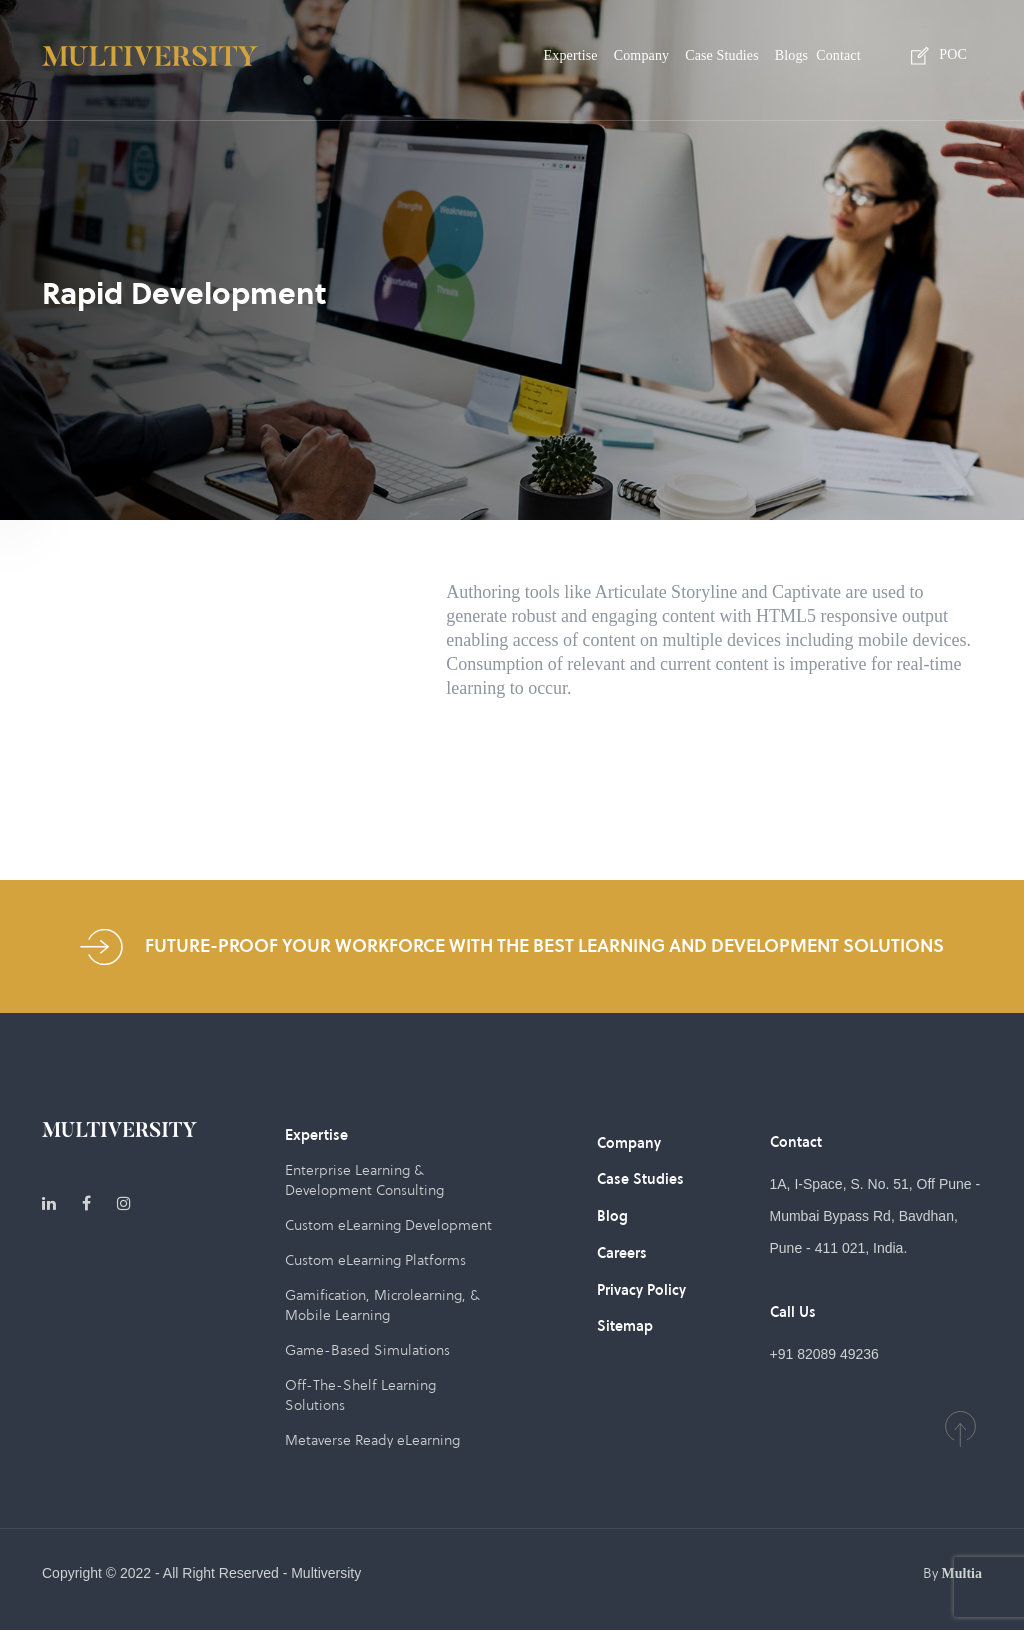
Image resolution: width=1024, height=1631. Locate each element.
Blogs (791, 55)
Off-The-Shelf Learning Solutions (360, 1396)
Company (641, 55)
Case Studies (722, 55)
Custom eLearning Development (389, 1226)
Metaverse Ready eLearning (372, 1441)
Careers (622, 1252)
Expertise (571, 55)
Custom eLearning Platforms (375, 1261)
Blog (612, 1216)
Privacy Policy (641, 1288)
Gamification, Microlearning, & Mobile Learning (382, 1306)
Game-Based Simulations (367, 1351)
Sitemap (625, 1324)
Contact (838, 55)
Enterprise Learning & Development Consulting (364, 1181)
